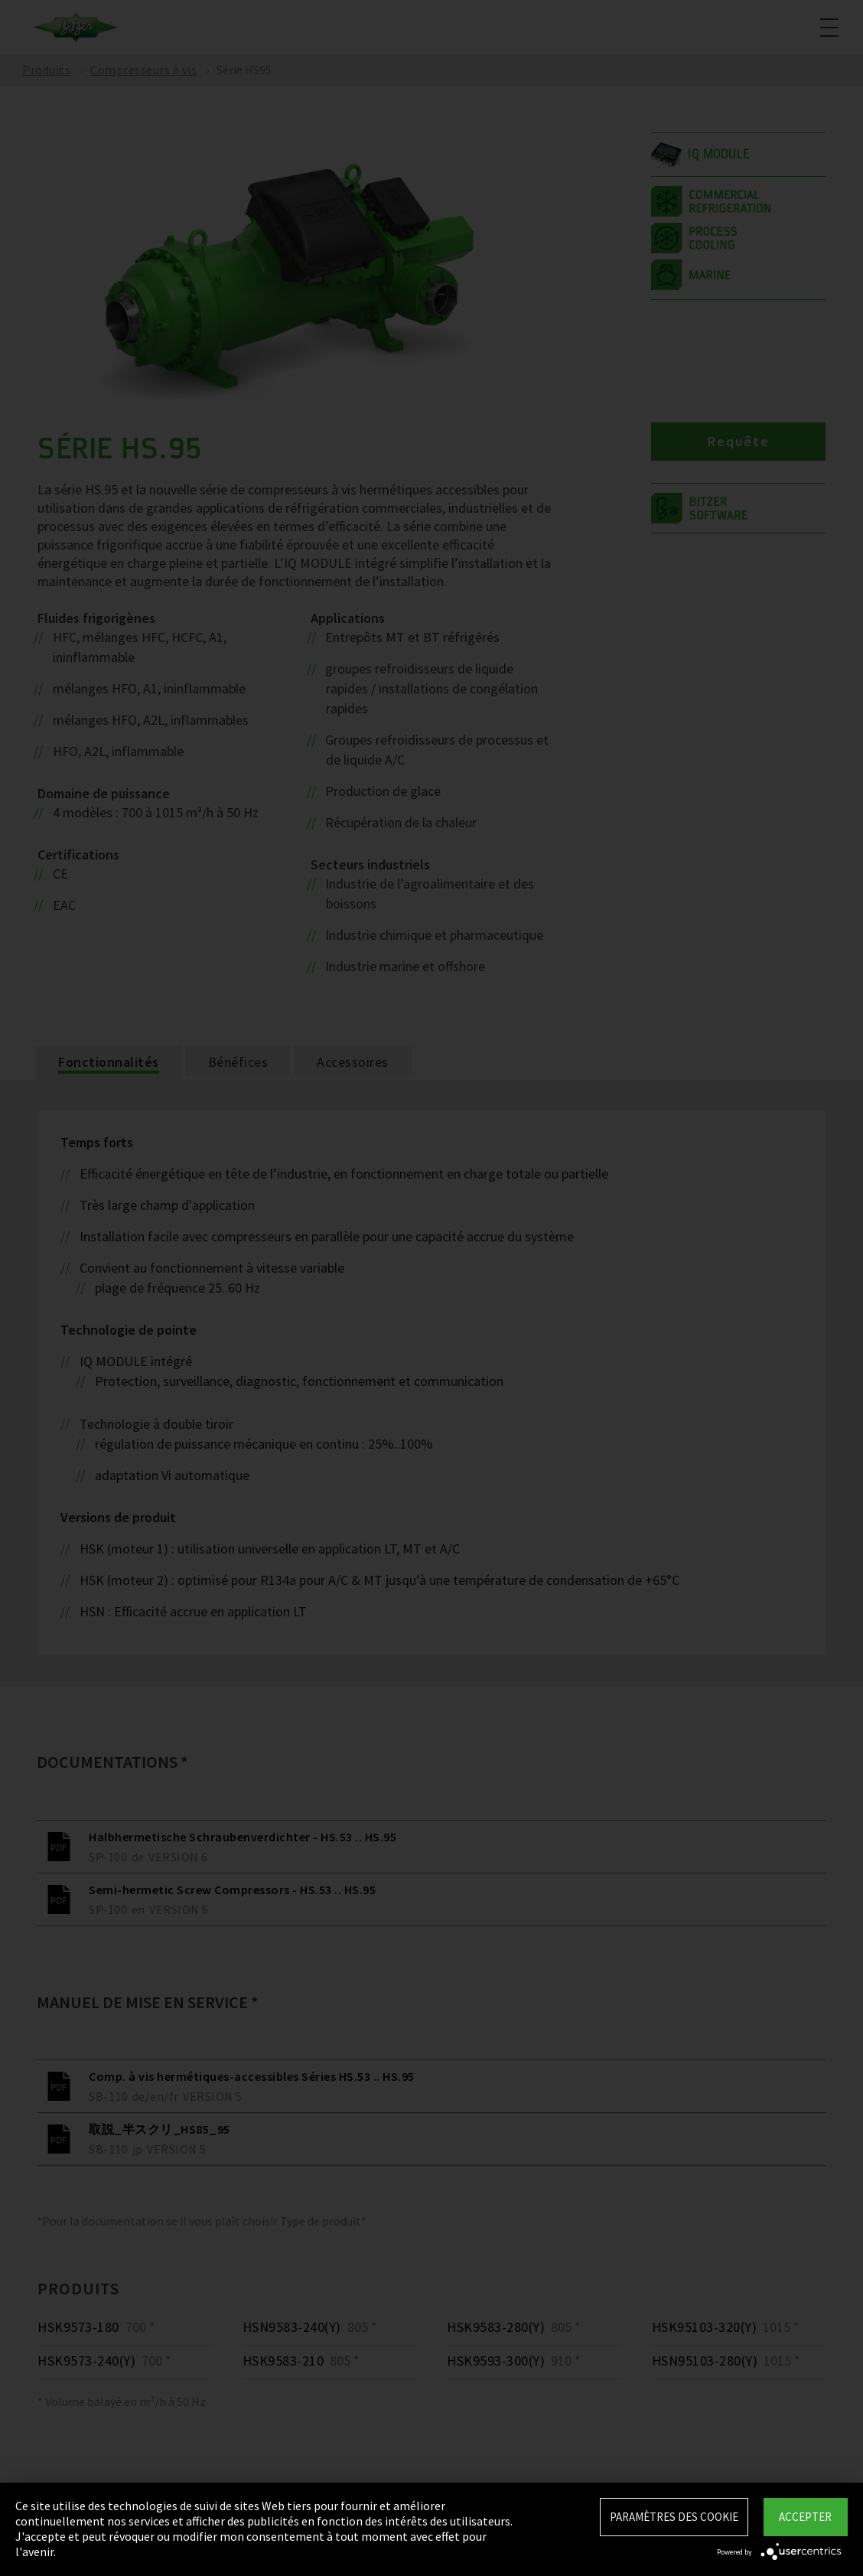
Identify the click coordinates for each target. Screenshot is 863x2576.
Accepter (805, 2516)
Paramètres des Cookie (674, 2516)
